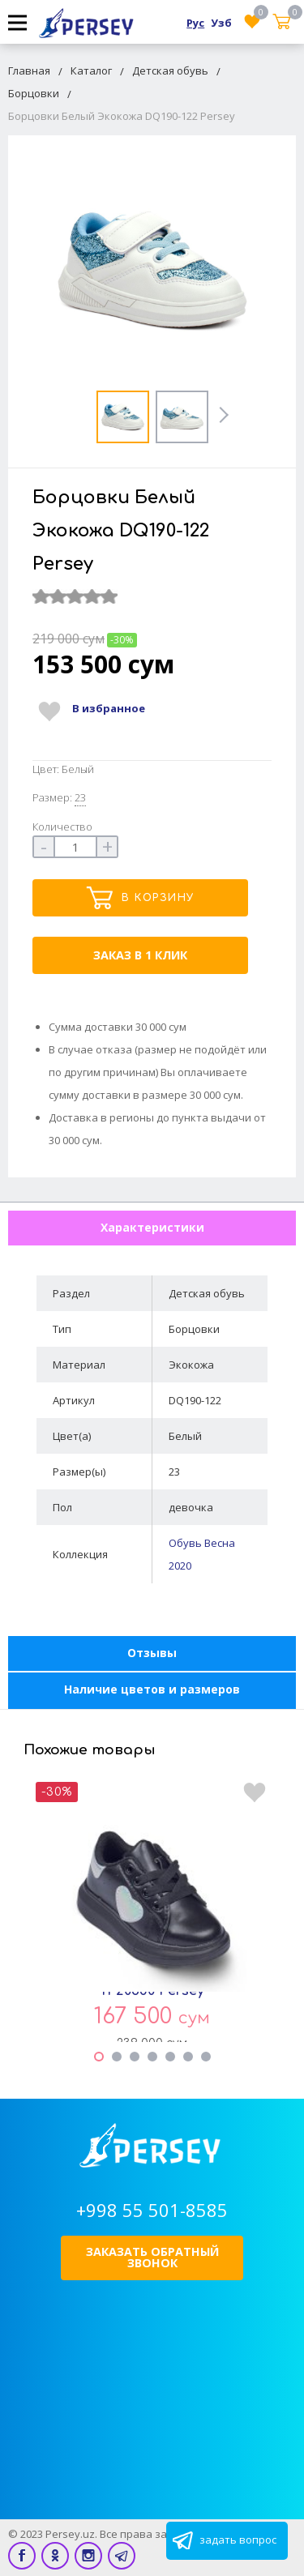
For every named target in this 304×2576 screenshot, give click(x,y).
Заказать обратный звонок (152, 2257)
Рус (195, 22)
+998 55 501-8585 (152, 2210)
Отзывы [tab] (152, 1652)
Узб (221, 22)
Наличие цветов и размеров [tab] (152, 1689)
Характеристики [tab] (152, 1227)
